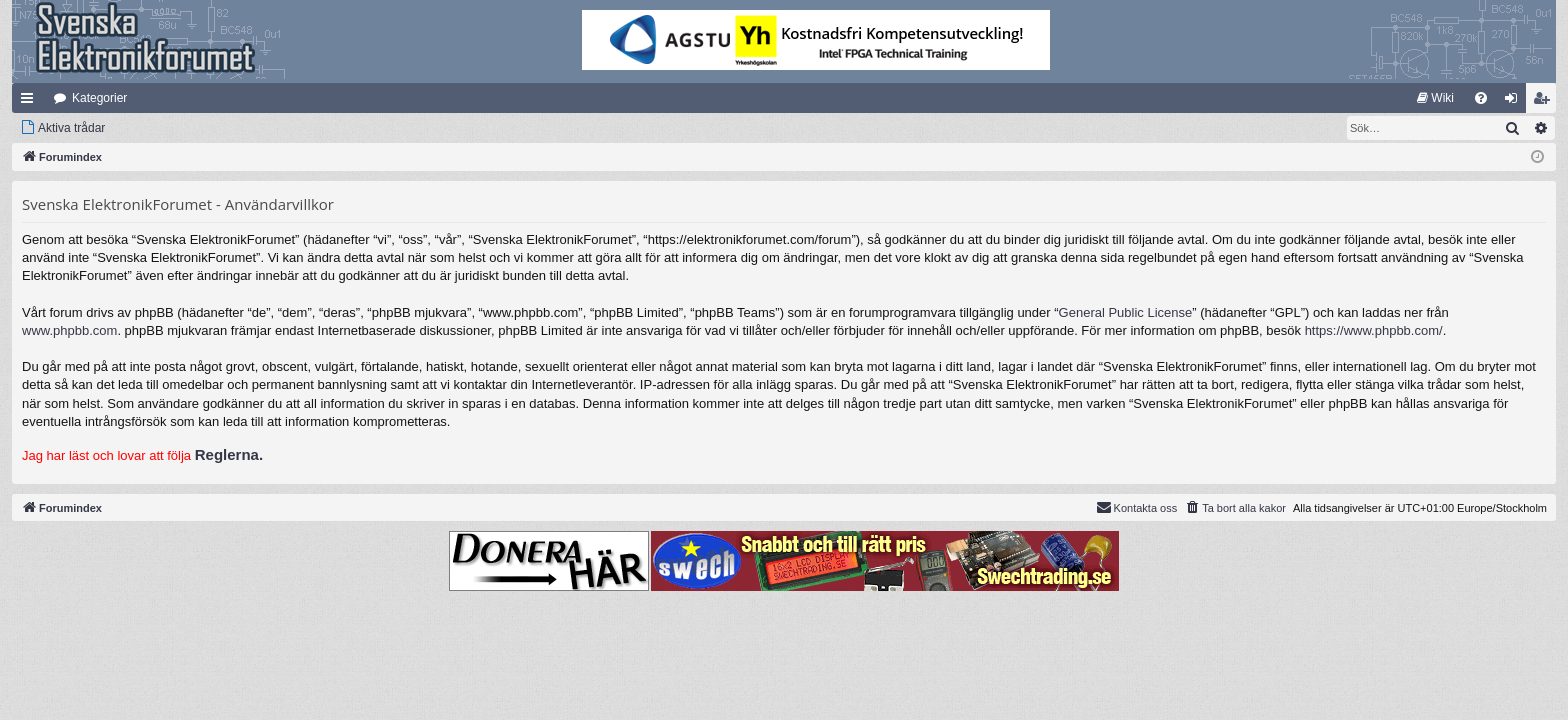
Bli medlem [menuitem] (1545, 102)
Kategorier (99, 98)
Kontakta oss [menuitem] (1137, 507)
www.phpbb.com (69, 330)
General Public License (1126, 312)
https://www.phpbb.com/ (1374, 330)
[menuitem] (1435, 98)
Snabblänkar (31, 102)
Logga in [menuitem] (1515, 102)
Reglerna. (229, 454)
